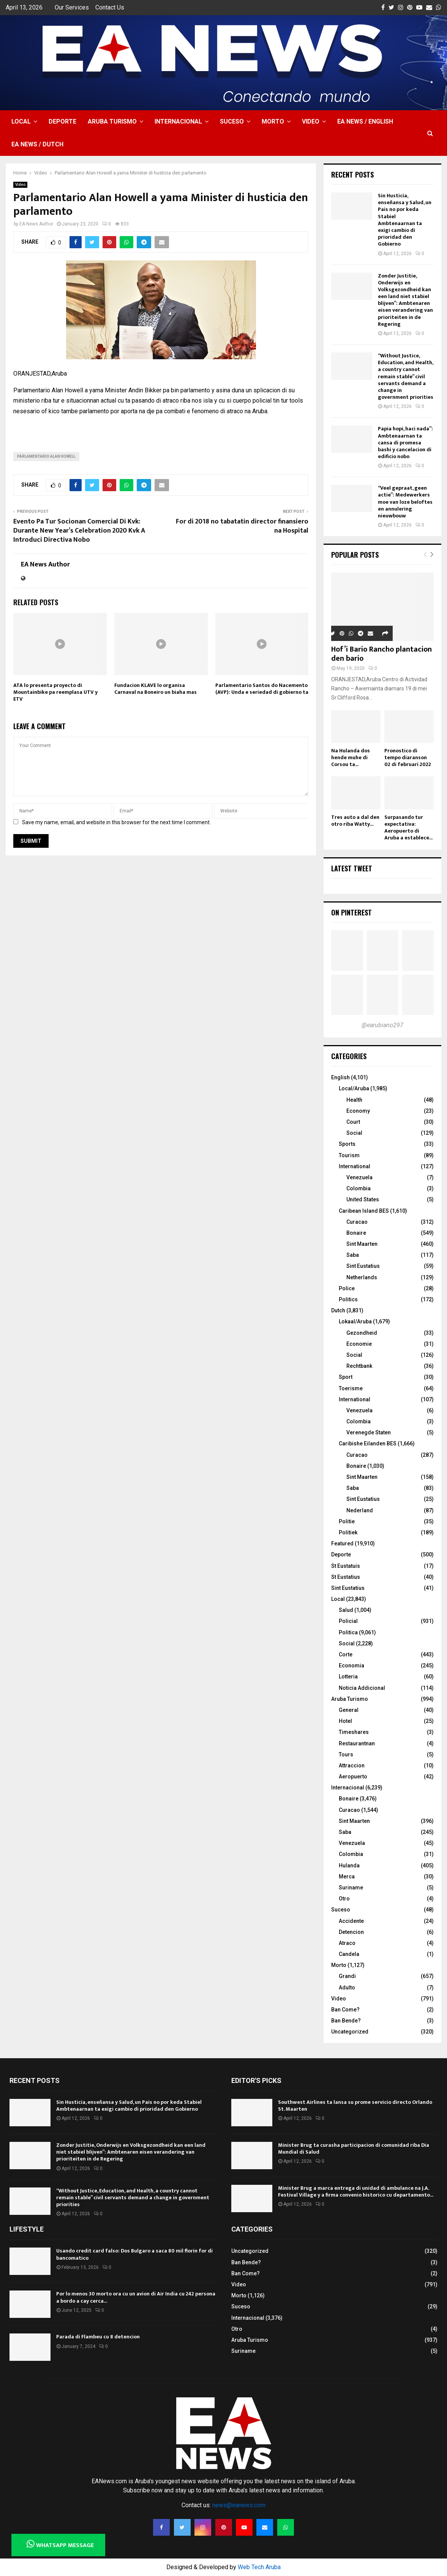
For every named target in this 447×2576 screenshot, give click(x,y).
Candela (349, 1954)
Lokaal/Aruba (355, 1321)
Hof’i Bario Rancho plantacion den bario (381, 654)
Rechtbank (359, 1366)
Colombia (358, 1188)
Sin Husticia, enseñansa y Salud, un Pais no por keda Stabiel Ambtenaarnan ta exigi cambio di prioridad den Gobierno (404, 219)
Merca (347, 1876)
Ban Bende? (346, 2021)
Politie (347, 1521)
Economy (358, 1111)
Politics (348, 1299)
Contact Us (109, 7)
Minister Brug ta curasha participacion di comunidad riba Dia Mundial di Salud (353, 2148)
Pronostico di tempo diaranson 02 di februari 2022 (407, 757)
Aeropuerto (353, 1776)
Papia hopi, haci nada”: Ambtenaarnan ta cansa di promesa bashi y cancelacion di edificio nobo (405, 442)
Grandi (347, 1976)
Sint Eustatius (363, 1266)
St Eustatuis (345, 1566)
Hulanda (349, 1865)
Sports (347, 1144)
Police (347, 1288)
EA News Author (36, 224)
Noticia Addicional (362, 1688)
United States (362, 1199)
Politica (348, 1632)
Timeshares (354, 1732)
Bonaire (356, 1233)
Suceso (232, 121)
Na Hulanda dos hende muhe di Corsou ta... (350, 757)
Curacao (357, 1222)
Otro (344, 1899)
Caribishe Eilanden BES (367, 1443)
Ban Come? (345, 2010)
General (349, 1710)
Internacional (178, 121)
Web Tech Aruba (259, 2567)
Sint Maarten (362, 1244)
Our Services (72, 7)
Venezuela (359, 1177)
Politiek (348, 1532)
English (340, 1077)
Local (21, 121)
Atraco (347, 1943)
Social (354, 1133)
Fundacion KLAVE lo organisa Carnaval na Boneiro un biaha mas (155, 688)
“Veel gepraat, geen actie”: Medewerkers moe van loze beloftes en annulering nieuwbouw (405, 502)
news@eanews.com (238, 2505)
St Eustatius (345, 1577)
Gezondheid (361, 1333)
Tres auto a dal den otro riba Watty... (355, 820)
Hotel (345, 1721)
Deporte (62, 121)
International (354, 1166)
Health (354, 1100)
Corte (345, 1654)
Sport (345, 1377)
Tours (346, 1754)
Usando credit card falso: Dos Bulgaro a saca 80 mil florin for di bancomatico (134, 2254)
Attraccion (352, 1765)
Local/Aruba (354, 1088)
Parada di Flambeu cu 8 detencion (98, 2336)
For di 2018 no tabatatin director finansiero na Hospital (242, 526)
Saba (352, 1255)
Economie (359, 1344)
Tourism (349, 1155)
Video (310, 121)
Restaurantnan (357, 1743)
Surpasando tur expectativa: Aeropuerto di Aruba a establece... (408, 827)
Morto (273, 121)
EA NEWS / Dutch (37, 144)
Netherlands (361, 1277)
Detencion (351, 1932)
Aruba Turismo (112, 121)
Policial (348, 1621)
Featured (342, 1543)
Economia (351, 1665)
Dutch (338, 1310)
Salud (346, 1610)
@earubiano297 (382, 1025)
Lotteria (348, 1676)
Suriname (351, 1887)
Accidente (351, 1921)
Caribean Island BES (364, 1211)
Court (353, 1122)
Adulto (347, 1987)
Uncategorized (349, 2032)
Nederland (359, 1510)
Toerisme (351, 1388)
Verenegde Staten (368, 1432)
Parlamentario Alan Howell (46, 456)
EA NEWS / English (365, 121)
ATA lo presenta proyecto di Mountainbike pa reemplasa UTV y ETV (55, 692)
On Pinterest (351, 912)
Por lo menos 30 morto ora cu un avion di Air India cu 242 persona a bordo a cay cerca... (135, 2297)
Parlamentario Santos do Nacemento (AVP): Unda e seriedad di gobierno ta (261, 688)
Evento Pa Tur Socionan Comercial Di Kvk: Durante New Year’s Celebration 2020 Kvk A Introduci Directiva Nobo (79, 531)
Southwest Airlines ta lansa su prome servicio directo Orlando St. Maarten (355, 2105)
